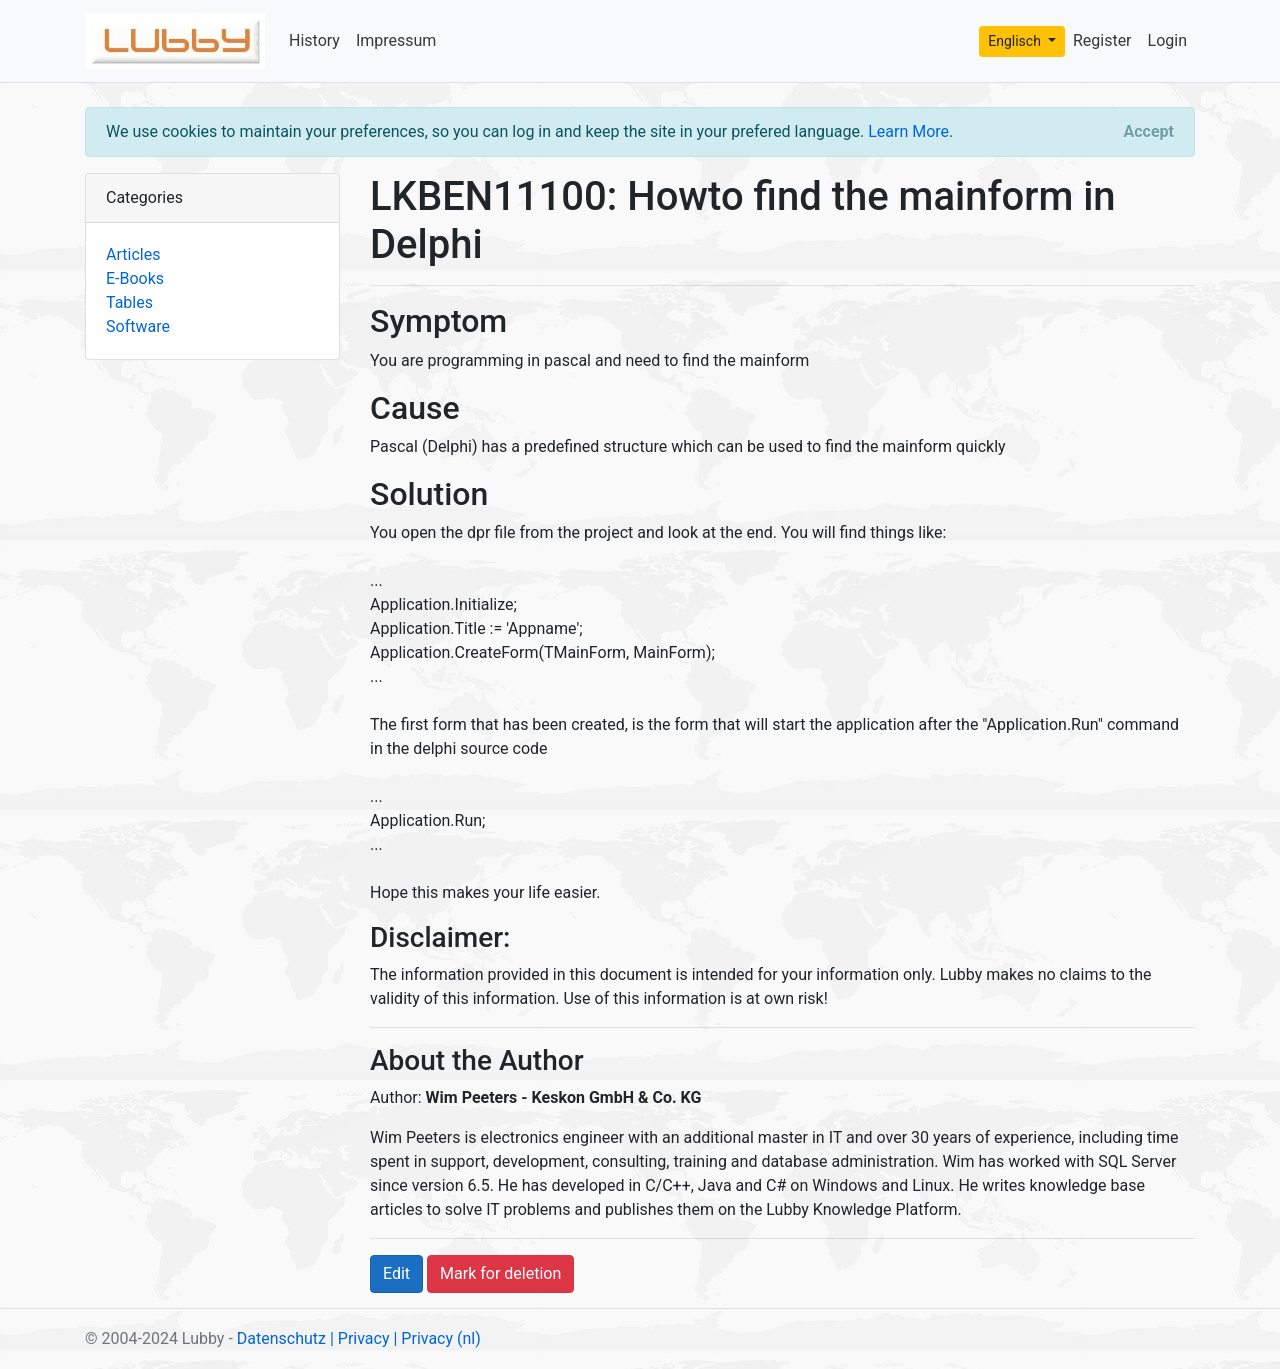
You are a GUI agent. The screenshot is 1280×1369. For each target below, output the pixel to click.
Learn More (908, 131)
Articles (133, 254)
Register (1102, 40)
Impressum (396, 40)
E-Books (135, 278)
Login (1167, 40)
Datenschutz (281, 1338)
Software (138, 326)
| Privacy (360, 1338)
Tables (129, 302)
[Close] (1149, 132)
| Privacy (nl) (436, 1338)
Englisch (1016, 41)
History (314, 40)
